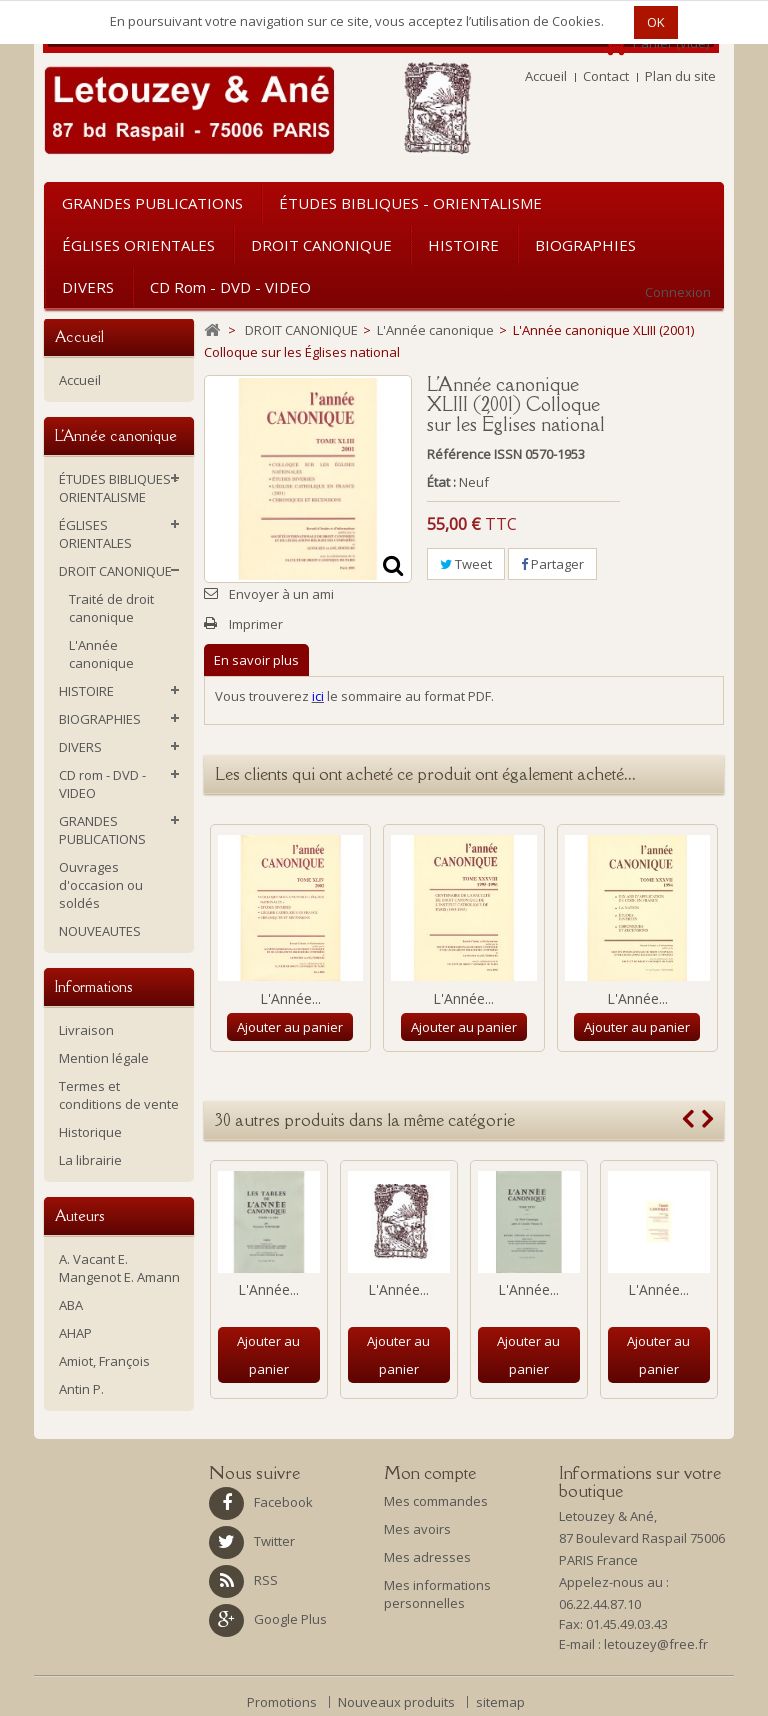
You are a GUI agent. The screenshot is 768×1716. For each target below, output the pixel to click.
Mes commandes (436, 1501)
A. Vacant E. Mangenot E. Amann (119, 1268)
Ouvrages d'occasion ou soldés (101, 885)
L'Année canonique (101, 654)
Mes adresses (427, 1557)
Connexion (678, 292)
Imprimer (256, 624)
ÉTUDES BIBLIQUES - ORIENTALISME (410, 203)
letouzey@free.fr (656, 1644)
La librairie (90, 1160)
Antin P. (81, 1389)
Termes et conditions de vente (119, 1095)
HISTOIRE (463, 245)
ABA (71, 1305)
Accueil (546, 76)
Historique (90, 1132)
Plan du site (680, 76)
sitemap (500, 1702)
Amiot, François (104, 1361)
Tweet (466, 564)
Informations (93, 986)
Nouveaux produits (398, 1702)
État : (441, 482)
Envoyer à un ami (281, 594)
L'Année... (290, 998)
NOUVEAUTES (100, 931)
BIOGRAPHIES (585, 245)
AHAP (75, 1333)
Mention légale (104, 1058)
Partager (552, 564)
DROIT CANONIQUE (321, 245)
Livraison (86, 1030)
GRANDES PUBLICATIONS (152, 203)
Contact (606, 76)
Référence (459, 454)
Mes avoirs (417, 1529)
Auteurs (79, 1215)
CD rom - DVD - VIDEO (230, 287)
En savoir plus (256, 660)
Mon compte (430, 1473)
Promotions (283, 1702)
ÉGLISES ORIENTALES (138, 245)
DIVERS (88, 287)
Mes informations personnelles (437, 1594)
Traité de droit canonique (111, 608)
